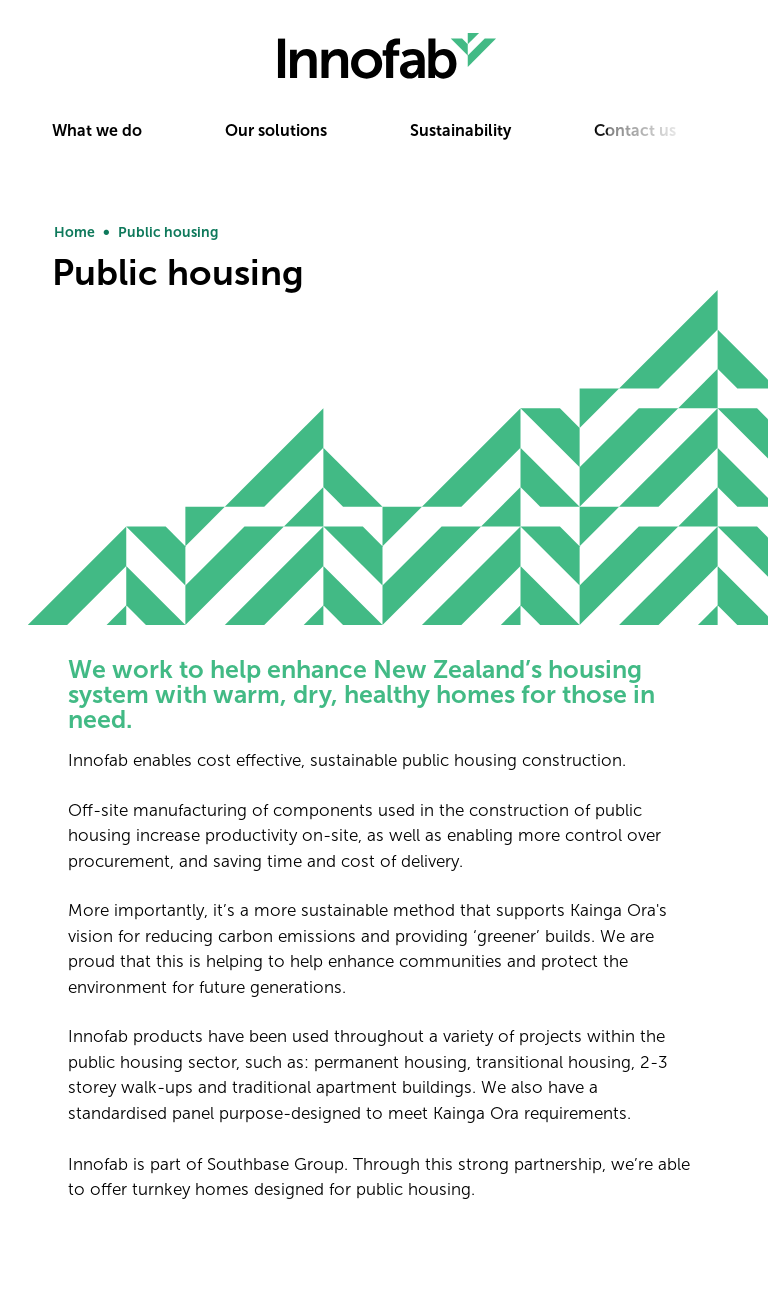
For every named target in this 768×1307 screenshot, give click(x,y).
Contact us (635, 130)
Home (74, 232)
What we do (97, 130)
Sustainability (460, 130)
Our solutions (276, 130)
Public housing (168, 232)
